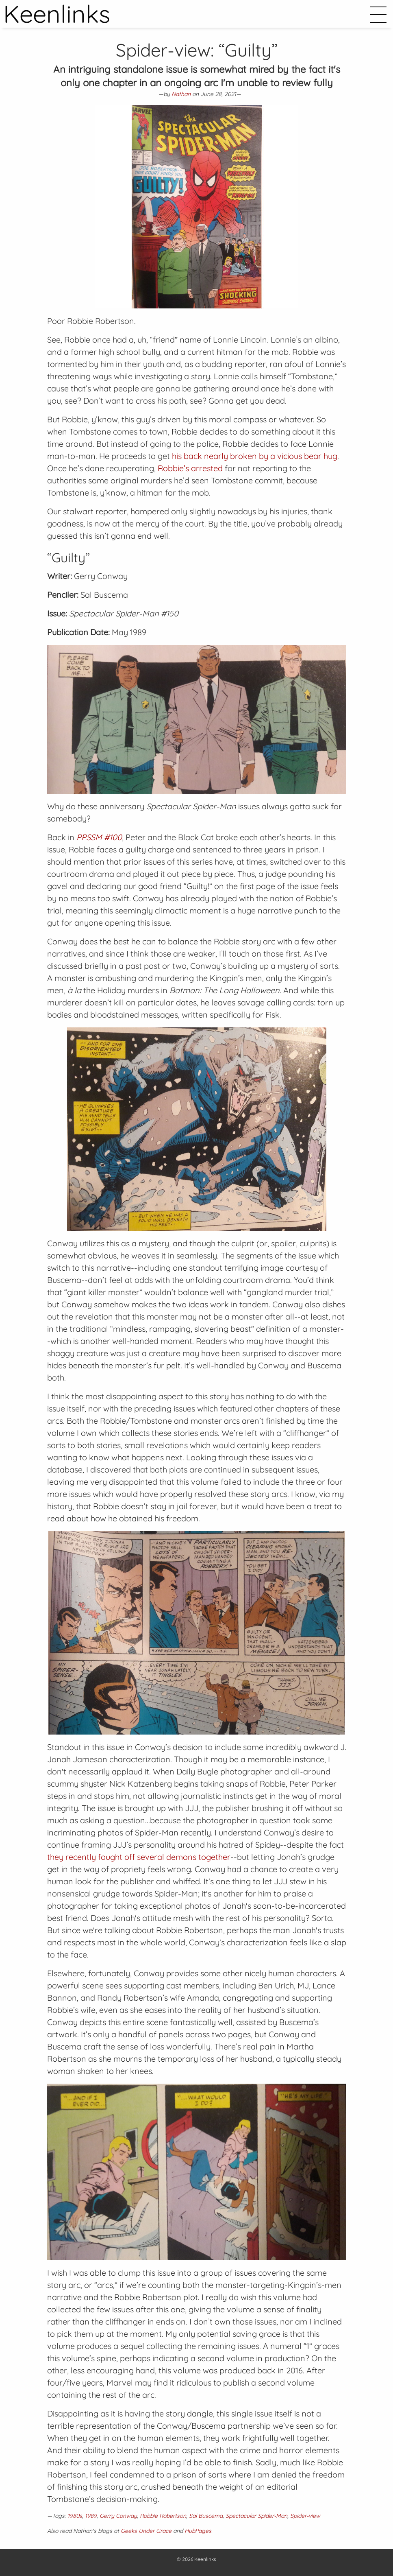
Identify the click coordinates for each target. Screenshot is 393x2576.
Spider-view (305, 2515)
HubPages (198, 2530)
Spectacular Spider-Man (256, 2515)
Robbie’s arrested (190, 468)
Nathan (181, 94)
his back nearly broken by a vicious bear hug (254, 456)
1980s (74, 2515)
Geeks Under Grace (146, 2530)
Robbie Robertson (163, 2515)
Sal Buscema (206, 2515)
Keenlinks (205, 2559)
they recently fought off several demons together (138, 1857)
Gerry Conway (118, 2515)
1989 (91, 2515)
